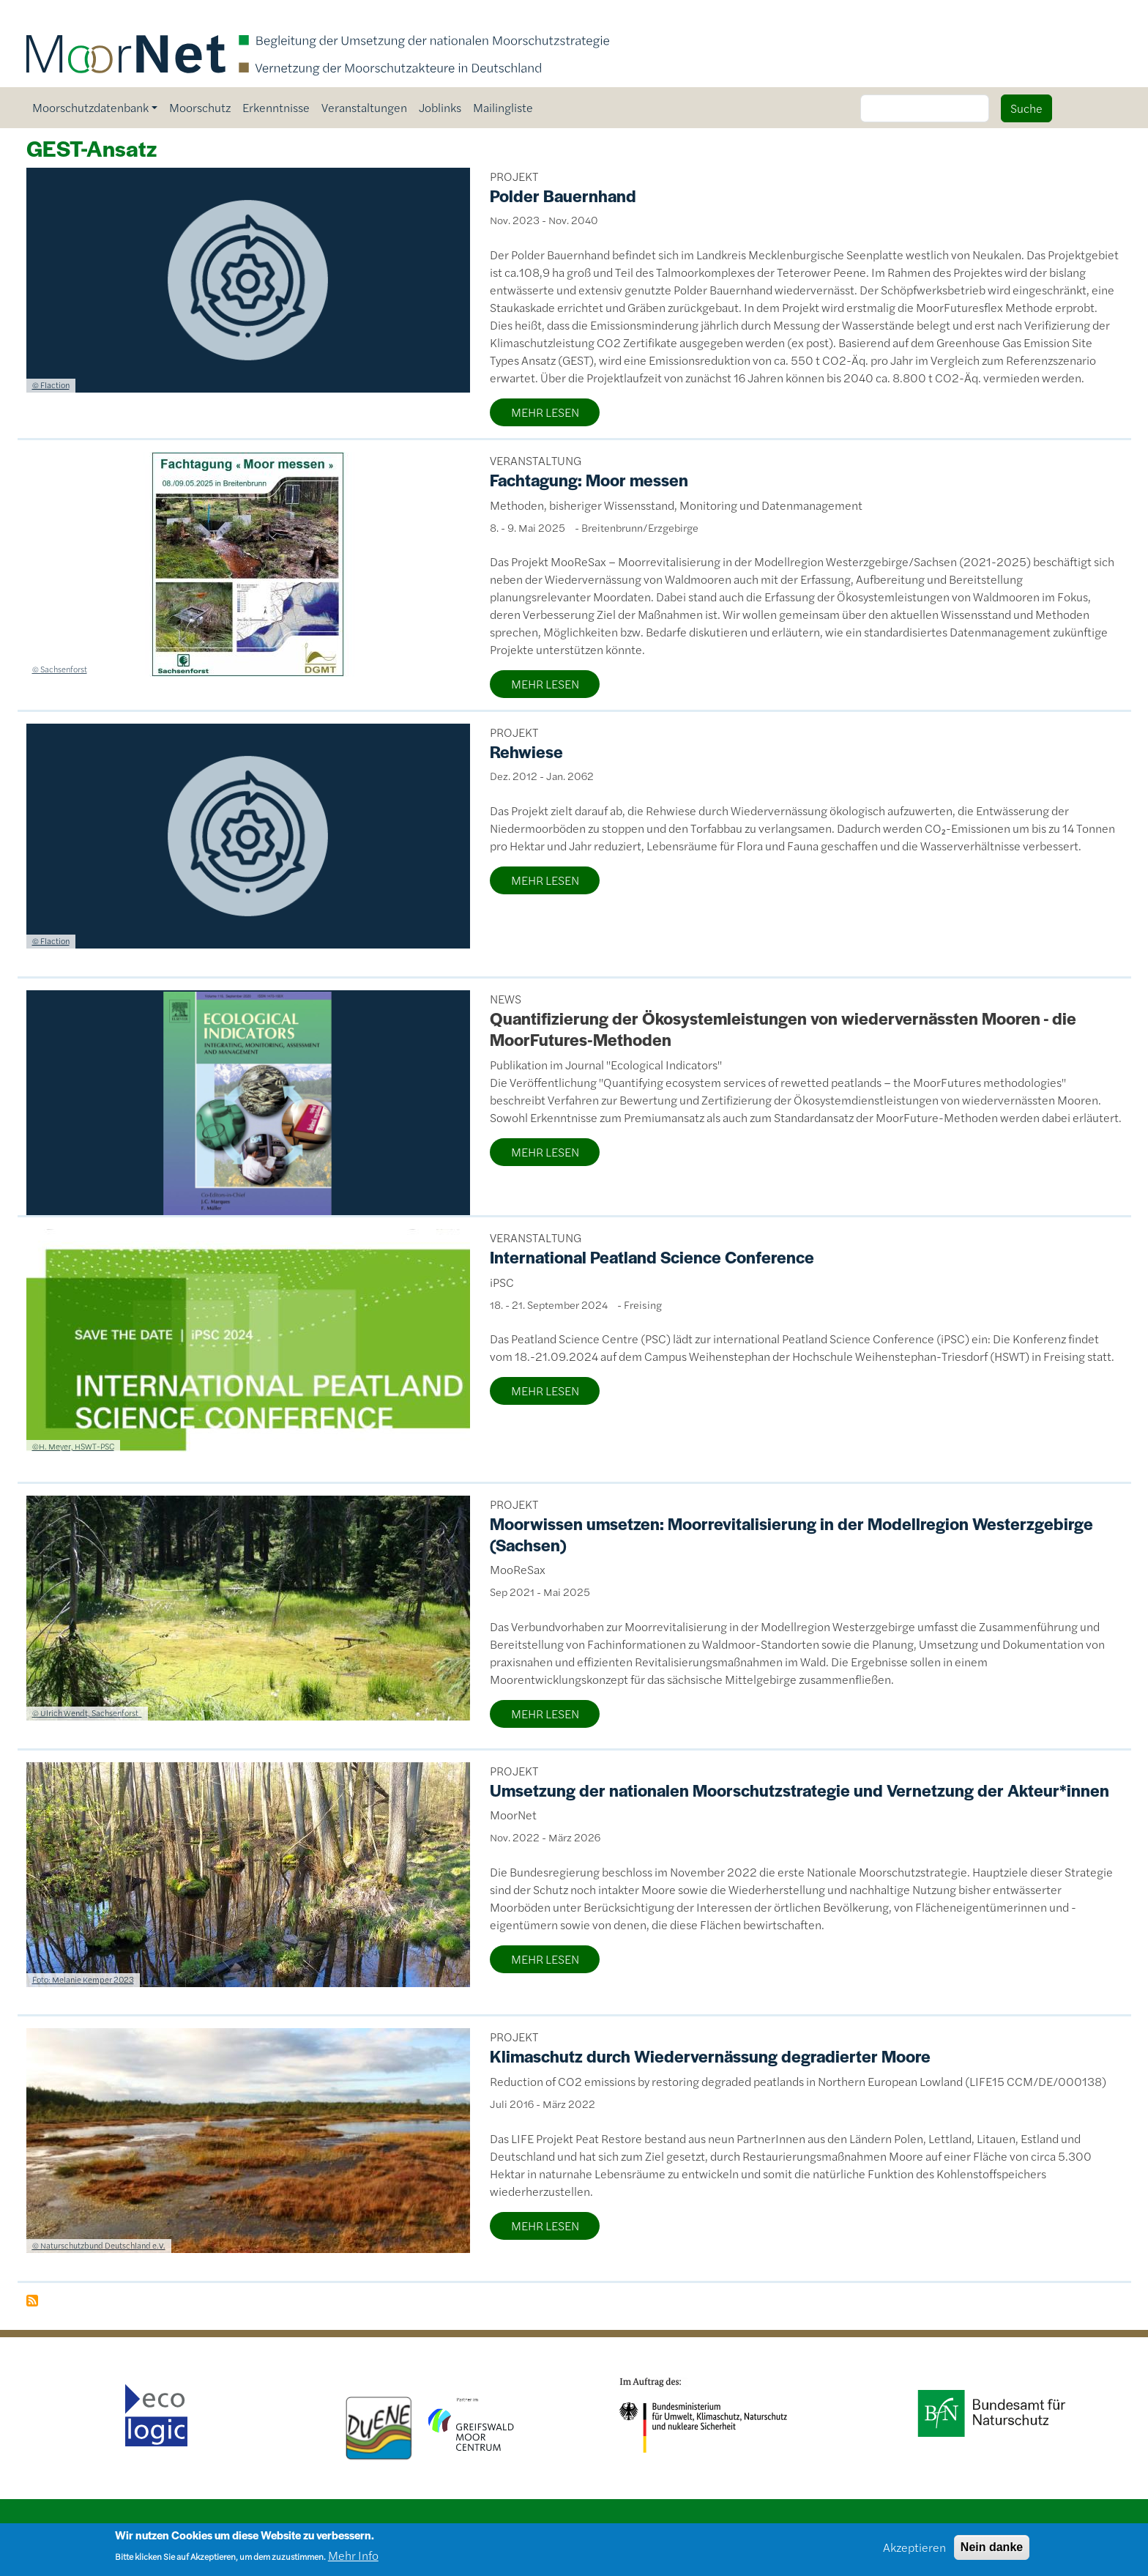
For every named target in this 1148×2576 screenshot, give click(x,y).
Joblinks (440, 107)
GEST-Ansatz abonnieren (32, 2300)
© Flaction (51, 384)
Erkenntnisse (276, 107)
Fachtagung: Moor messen (589, 479)
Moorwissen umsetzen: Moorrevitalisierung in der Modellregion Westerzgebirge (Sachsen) (791, 1534)
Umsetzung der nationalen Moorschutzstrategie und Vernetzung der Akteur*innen (799, 1790)
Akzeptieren (914, 2551)
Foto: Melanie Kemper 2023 (83, 1979)
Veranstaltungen (364, 107)
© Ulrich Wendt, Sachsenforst (87, 1712)
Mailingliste (503, 107)
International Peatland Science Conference (652, 1257)
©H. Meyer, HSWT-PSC (73, 1446)
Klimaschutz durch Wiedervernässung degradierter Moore (710, 2056)
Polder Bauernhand (563, 195)
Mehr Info (353, 2559)
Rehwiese (526, 751)
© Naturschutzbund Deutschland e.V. (98, 2245)
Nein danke (992, 2551)
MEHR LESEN (545, 412)
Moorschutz (200, 107)
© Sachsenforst (59, 669)
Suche (1026, 108)
